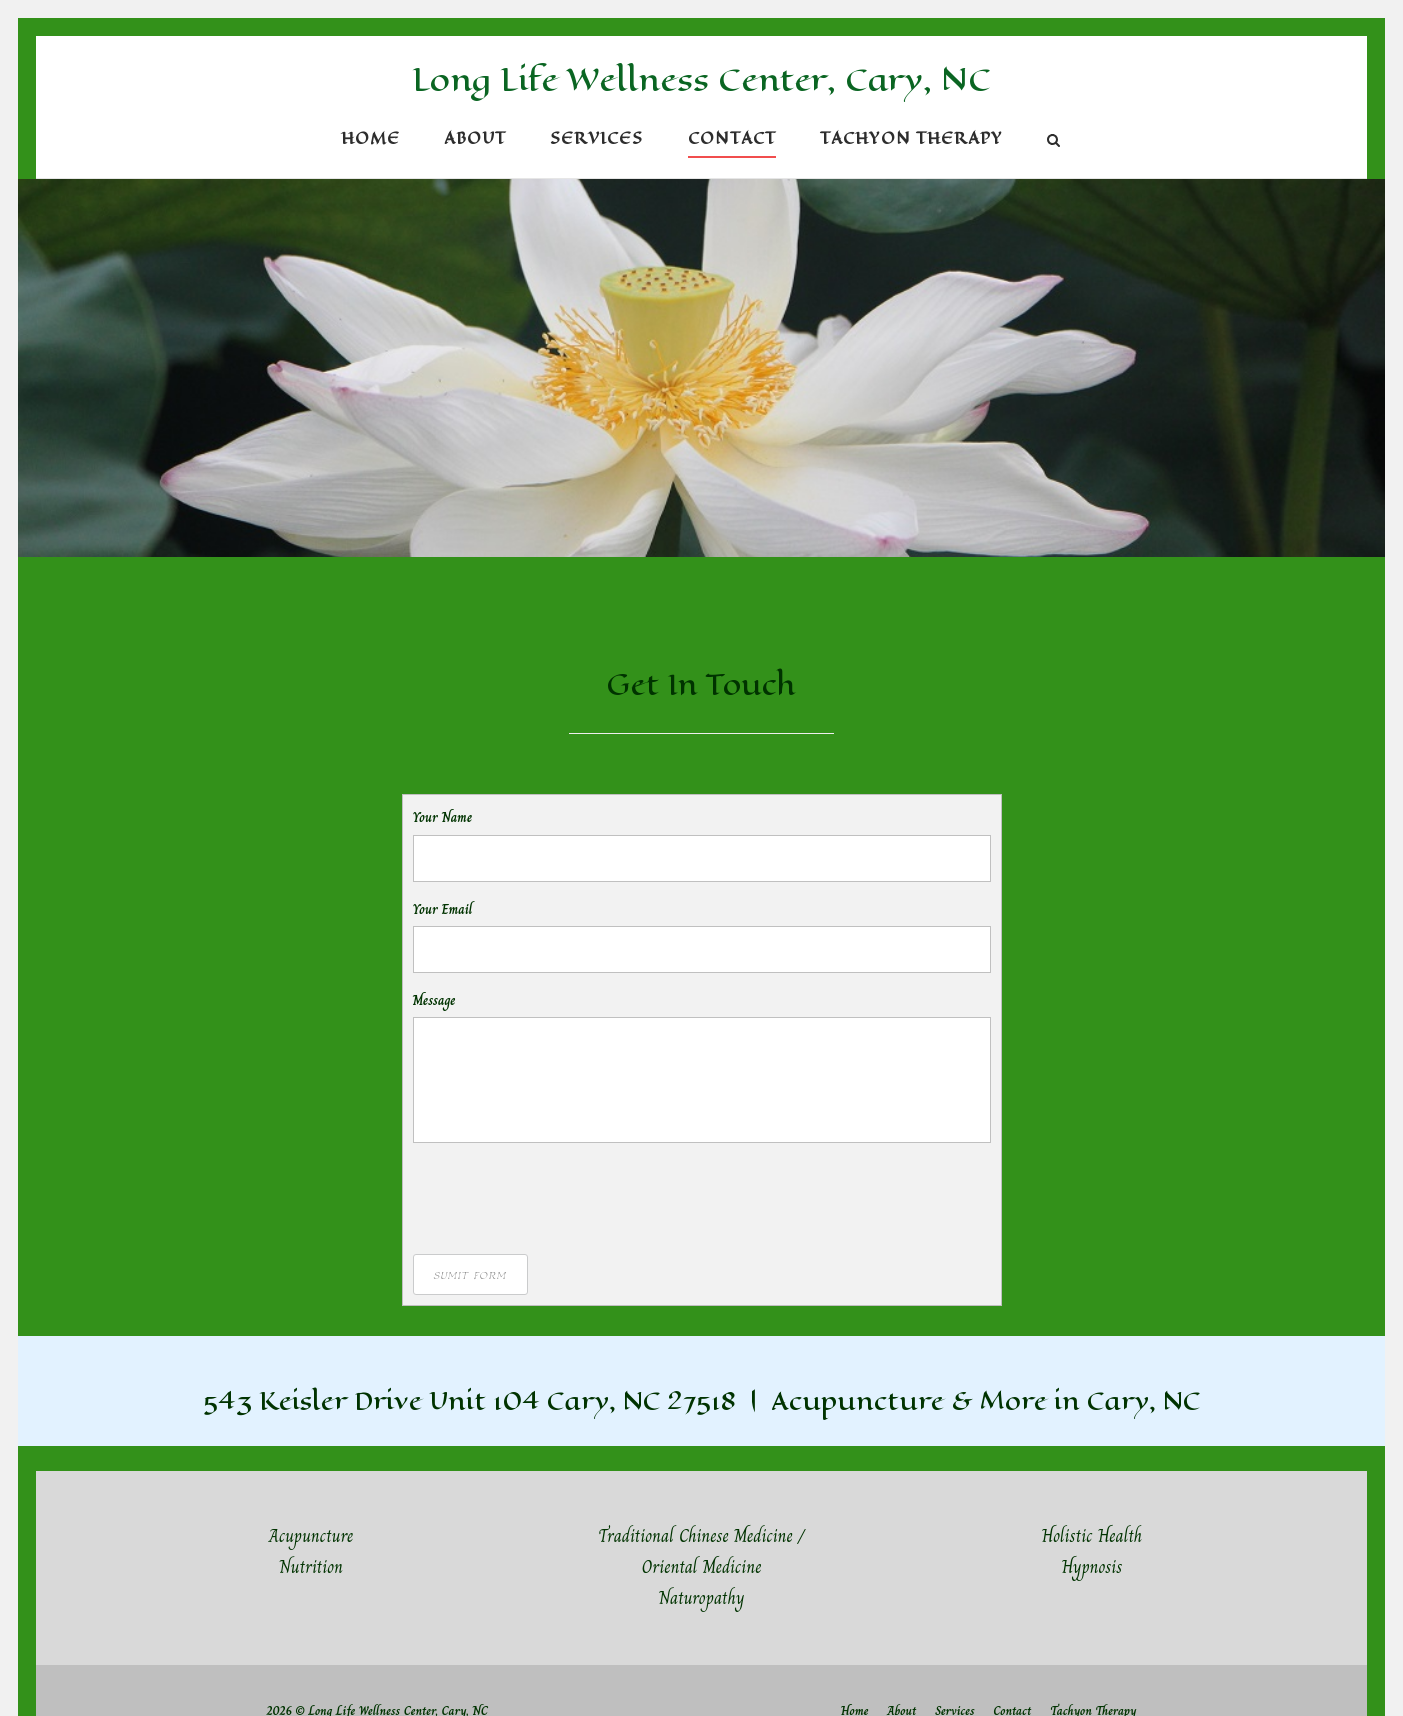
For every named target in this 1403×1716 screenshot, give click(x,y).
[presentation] (565, 1197)
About (475, 139)
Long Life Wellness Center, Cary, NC (701, 79)
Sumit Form (470, 1274)
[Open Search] (1053, 142)
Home (370, 139)
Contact (732, 139)
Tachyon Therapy (911, 139)
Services (596, 139)
